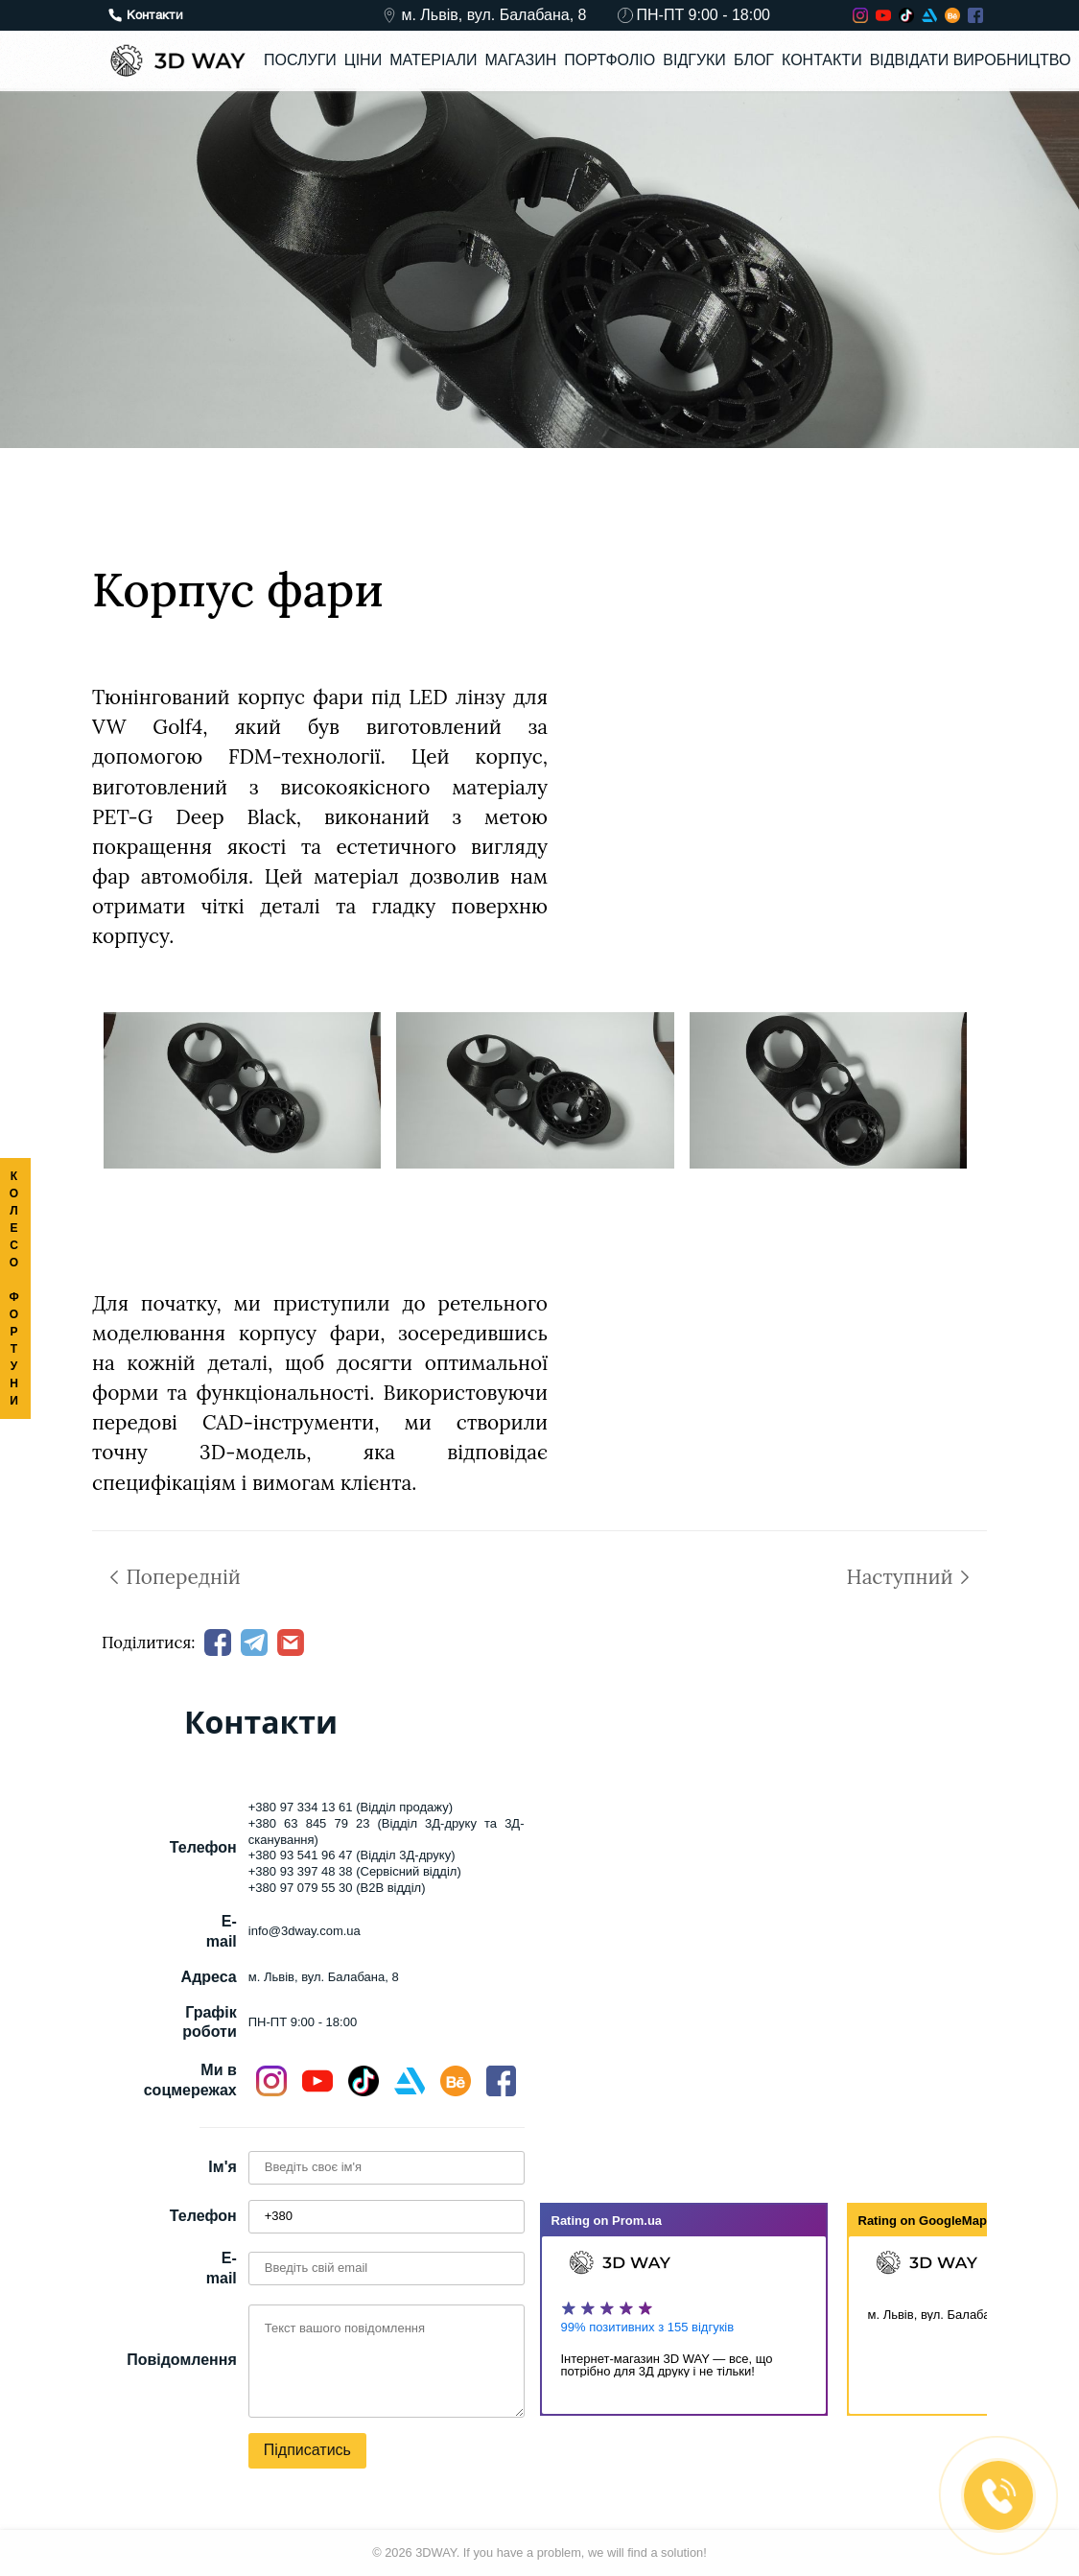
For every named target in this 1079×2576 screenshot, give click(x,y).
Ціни (363, 60)
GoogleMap (953, 2220)
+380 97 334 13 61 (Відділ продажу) (350, 1807)
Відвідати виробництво (970, 60)
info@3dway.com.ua (304, 1931)
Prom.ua (637, 2220)
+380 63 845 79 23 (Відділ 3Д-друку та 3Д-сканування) (386, 1831)
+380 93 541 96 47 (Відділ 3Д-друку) (352, 1855)
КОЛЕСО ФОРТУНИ (15, 1288)
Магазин (520, 60)
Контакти (822, 60)
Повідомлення (182, 2359)
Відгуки (694, 60)
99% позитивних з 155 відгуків (648, 2327)
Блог (754, 60)
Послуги (300, 60)
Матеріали (433, 60)
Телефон (203, 2216)
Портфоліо (609, 60)
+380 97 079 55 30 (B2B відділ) (337, 1887)
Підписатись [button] (307, 2450)
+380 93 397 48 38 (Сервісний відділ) (354, 1871)
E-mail (221, 2268)
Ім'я (222, 2167)
